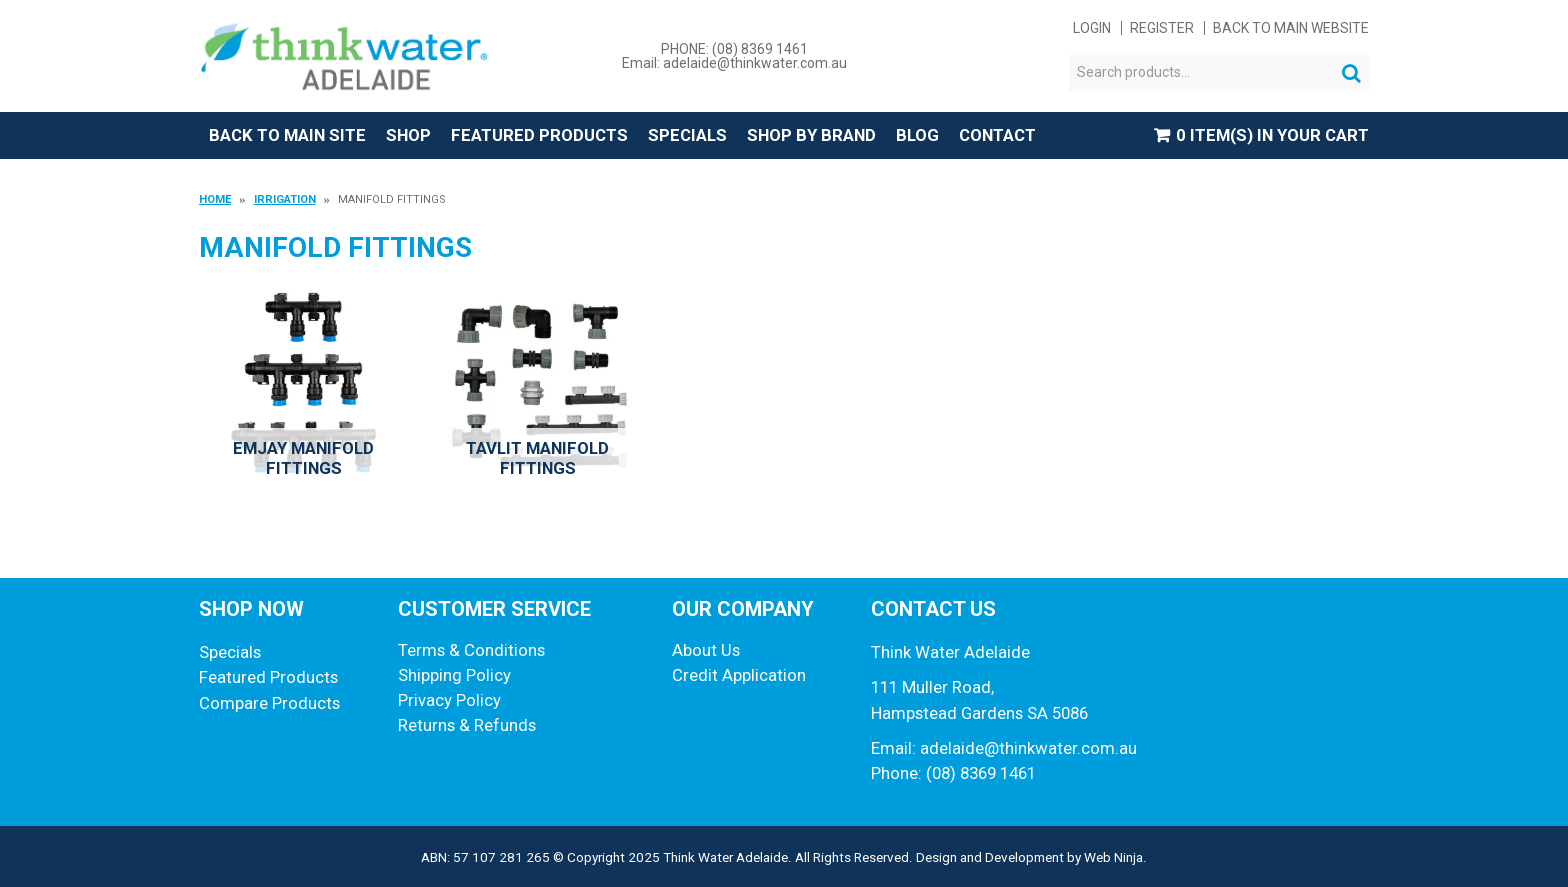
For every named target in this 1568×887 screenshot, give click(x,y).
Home (215, 199)
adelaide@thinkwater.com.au (1028, 748)
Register (1162, 28)
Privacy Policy (449, 700)
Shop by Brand (811, 135)
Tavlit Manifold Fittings (537, 458)
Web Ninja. (1115, 857)
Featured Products (539, 135)
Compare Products (269, 703)
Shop (408, 135)
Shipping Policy (454, 675)
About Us (706, 650)
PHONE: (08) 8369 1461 (734, 49)
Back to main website (1291, 28)
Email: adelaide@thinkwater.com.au (734, 63)
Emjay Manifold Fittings (303, 458)
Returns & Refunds (467, 725)
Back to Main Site (287, 135)
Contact (997, 135)
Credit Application (739, 675)
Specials (687, 135)
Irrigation (285, 199)
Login (1092, 28)
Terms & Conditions (471, 650)
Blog (917, 135)
